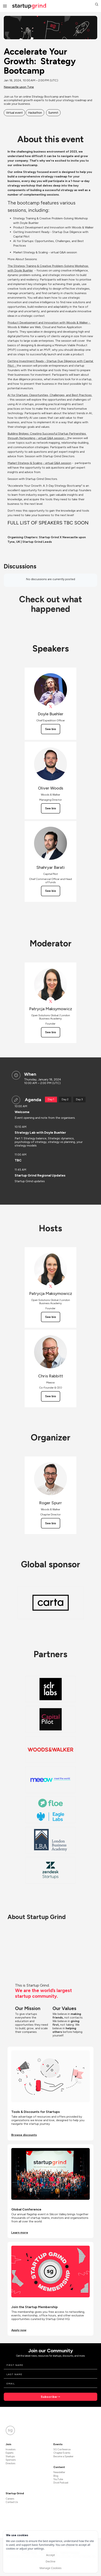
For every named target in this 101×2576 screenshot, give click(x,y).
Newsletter (59, 2472)
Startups (10, 2456)
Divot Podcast (60, 2482)
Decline (50, 2561)
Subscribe (49, 2397)
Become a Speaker (63, 2456)
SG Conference (62, 2449)
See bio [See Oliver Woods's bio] (50, 808)
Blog (55, 2475)
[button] (96, 5)
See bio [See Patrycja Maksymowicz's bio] (50, 1032)
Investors (10, 2449)
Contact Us (12, 2502)
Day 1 (51, 1099)
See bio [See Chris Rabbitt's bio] (50, 1396)
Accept (50, 2555)
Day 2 (65, 1099)
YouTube (58, 2479)
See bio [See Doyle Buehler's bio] (50, 729)
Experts (9, 2452)
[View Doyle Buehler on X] (50, 706)
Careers (10, 2498)
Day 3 (79, 1099)
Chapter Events (61, 2452)
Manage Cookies (50, 2568)
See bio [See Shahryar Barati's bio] (50, 891)
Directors (10, 2463)
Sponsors (11, 2459)
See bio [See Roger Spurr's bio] (50, 1523)
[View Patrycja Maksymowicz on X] (50, 1001)
